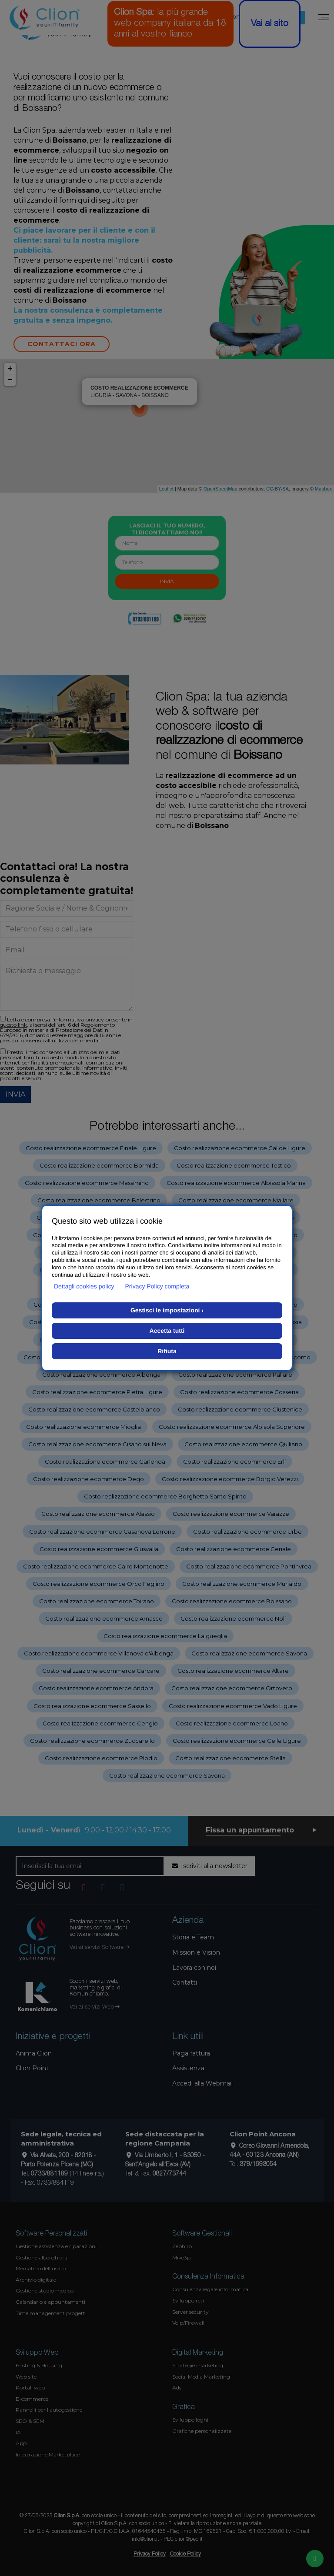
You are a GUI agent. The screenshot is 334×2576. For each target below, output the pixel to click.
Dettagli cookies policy (84, 1286)
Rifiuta (167, 1351)
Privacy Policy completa (157, 1286)
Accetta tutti (167, 1330)
